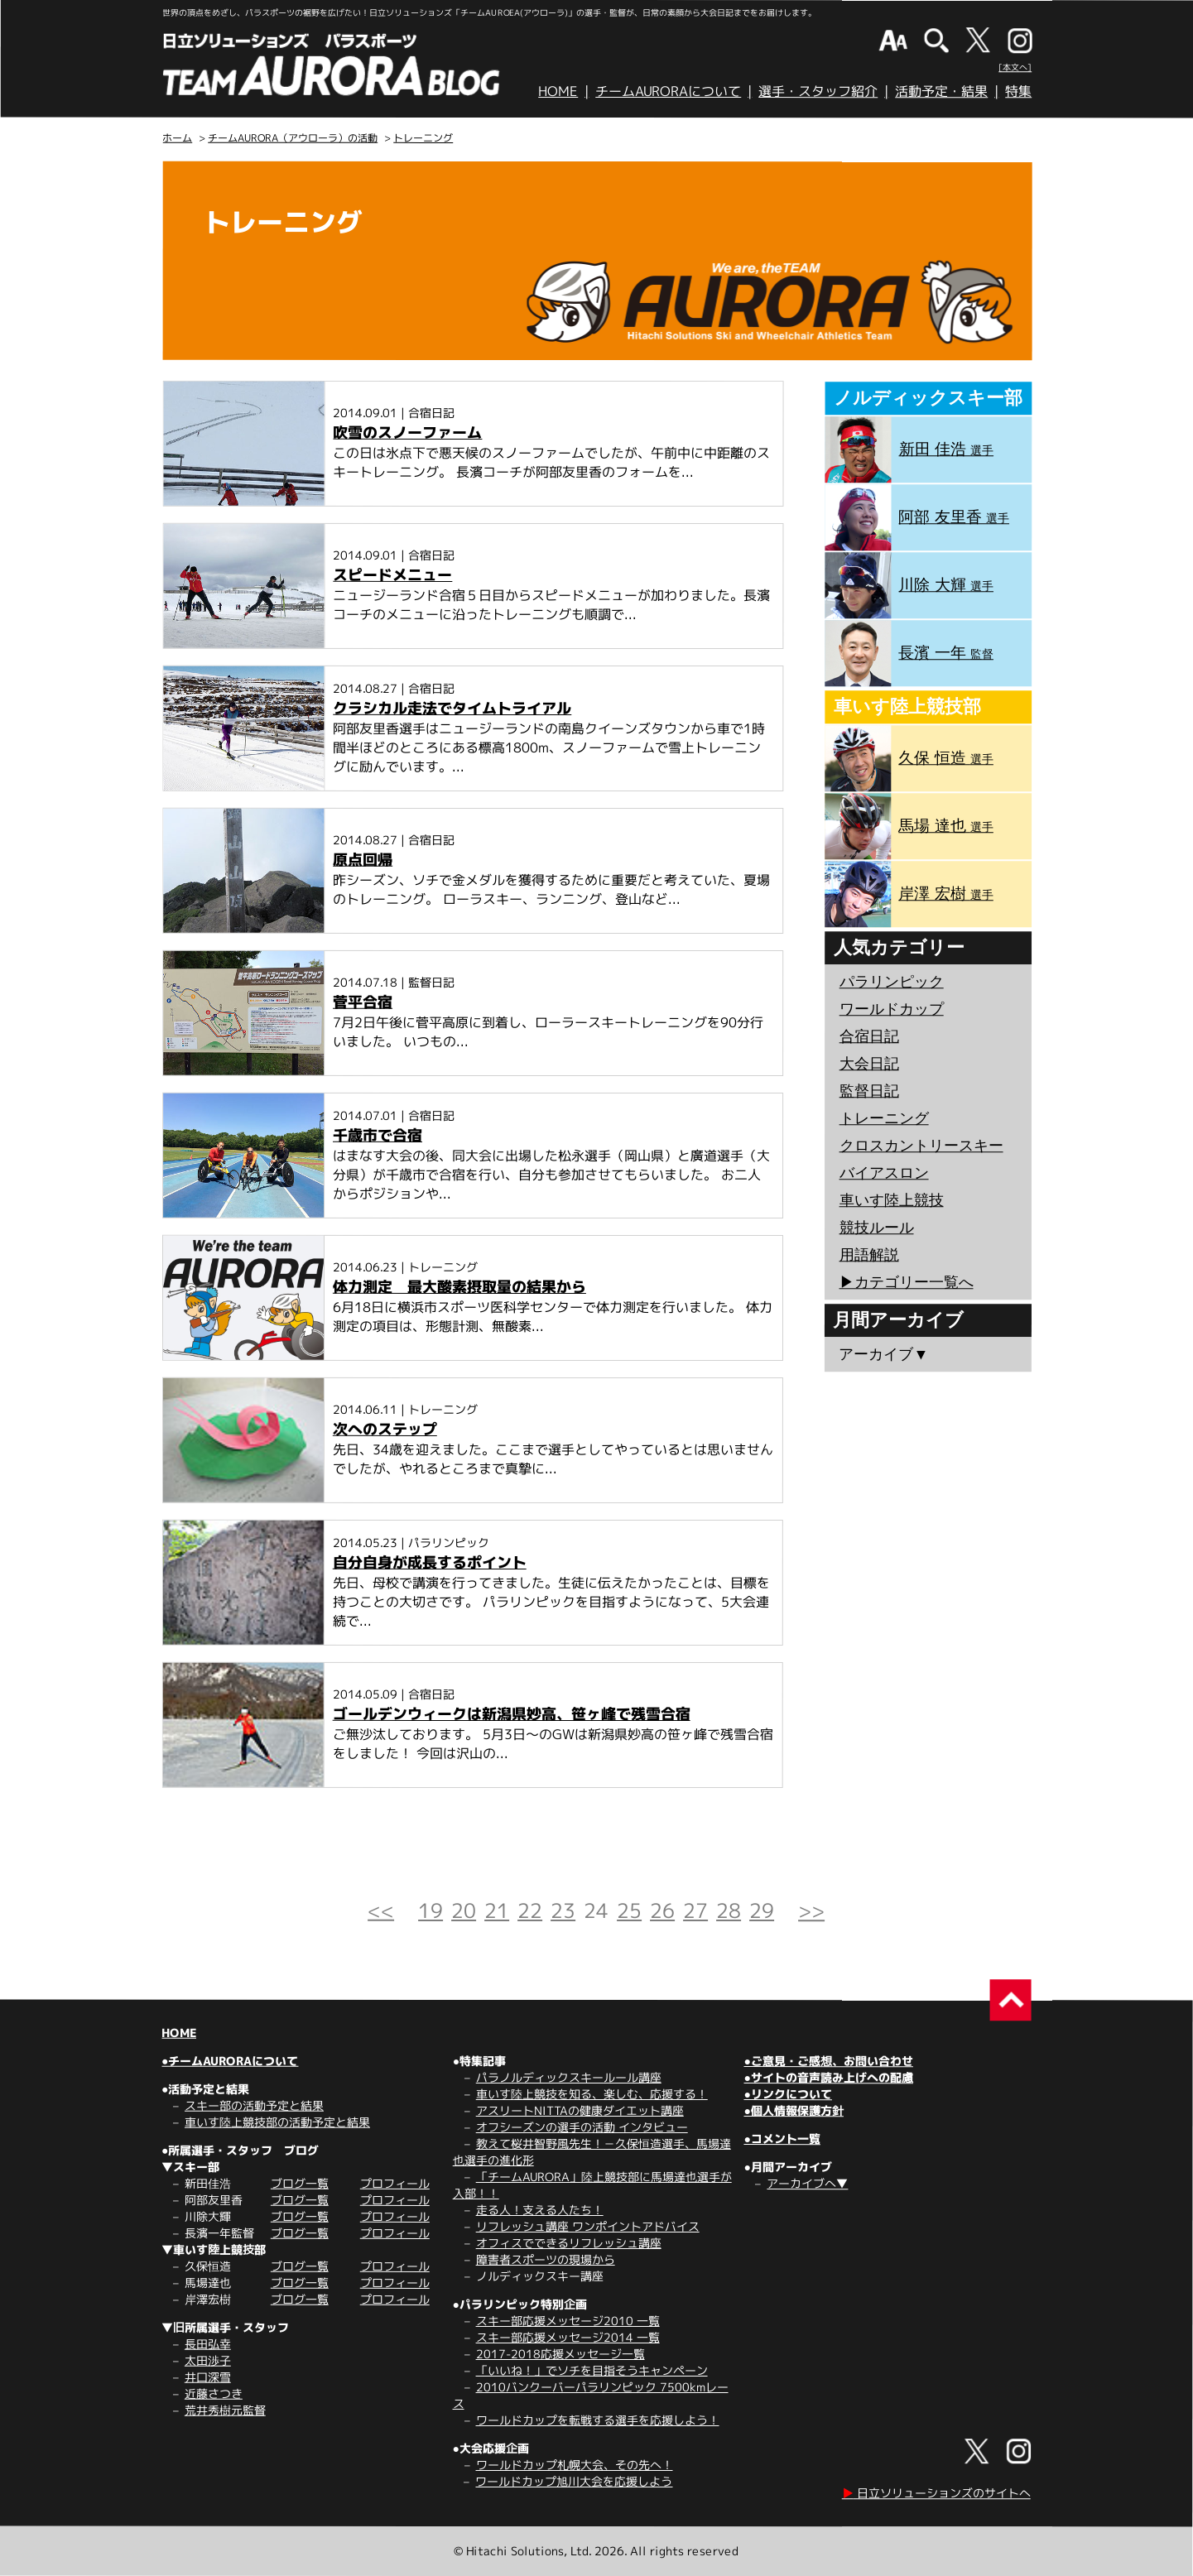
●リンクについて (787, 2094)
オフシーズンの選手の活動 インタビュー (582, 2127)
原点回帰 (362, 859)
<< (381, 1910)
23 (563, 1910)
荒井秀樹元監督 (225, 2410)
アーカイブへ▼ (807, 2183)
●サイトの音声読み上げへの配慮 (827, 2077)
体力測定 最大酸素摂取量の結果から (459, 1286)
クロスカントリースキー (921, 1145)
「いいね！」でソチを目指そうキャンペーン (592, 2370)
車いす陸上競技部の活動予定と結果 (277, 2122)
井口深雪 (208, 2377)
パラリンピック (891, 981)
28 (728, 1910)
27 (695, 1910)
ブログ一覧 (300, 2183)
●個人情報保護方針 (793, 2110)
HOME (558, 91)
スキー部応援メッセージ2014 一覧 (568, 2337)
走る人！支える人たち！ (540, 2210)
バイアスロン (884, 1173)
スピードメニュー (392, 575)
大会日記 (869, 1063)
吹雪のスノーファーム (407, 432)
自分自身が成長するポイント (430, 1562)
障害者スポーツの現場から (545, 2259)
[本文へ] (1015, 67)
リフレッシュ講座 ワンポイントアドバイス (588, 2226)
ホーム (177, 138)
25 (629, 1910)
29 (761, 1910)
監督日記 (869, 1091)
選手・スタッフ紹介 (818, 91)
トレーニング (423, 138)
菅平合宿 (362, 1002)
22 (529, 1910)
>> (811, 1910)
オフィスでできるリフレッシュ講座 (568, 2243)
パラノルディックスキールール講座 (568, 2077)
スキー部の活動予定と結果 (254, 2105)
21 (496, 1910)
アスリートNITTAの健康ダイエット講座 (580, 2110)
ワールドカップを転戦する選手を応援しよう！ (597, 2420)
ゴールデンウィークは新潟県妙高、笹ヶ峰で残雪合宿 (511, 1714)
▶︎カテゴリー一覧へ (906, 1282)
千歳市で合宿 (377, 1135)
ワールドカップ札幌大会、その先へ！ (574, 2465)
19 (430, 1910)
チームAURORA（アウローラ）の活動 (293, 138)
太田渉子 (208, 2360)
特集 (1018, 91)
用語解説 (869, 1255)
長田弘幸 (208, 2344)
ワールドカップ (891, 1009)
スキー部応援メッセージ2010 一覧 (568, 2320)
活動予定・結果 (941, 91)
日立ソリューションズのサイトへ (936, 2493)
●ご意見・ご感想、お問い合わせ (828, 2061)
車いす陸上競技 (891, 1200)
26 (662, 1910)
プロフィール (395, 2183)
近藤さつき (214, 2393)
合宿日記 (869, 1036)
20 (463, 1910)
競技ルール (876, 1227)
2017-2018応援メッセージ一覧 (560, 2354)
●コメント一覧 (781, 2138)
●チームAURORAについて (229, 2061)
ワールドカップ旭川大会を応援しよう (573, 2481)
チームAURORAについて (668, 91)
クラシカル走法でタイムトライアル (452, 708)
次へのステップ (385, 1429)
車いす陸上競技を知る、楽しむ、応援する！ (592, 2094)
